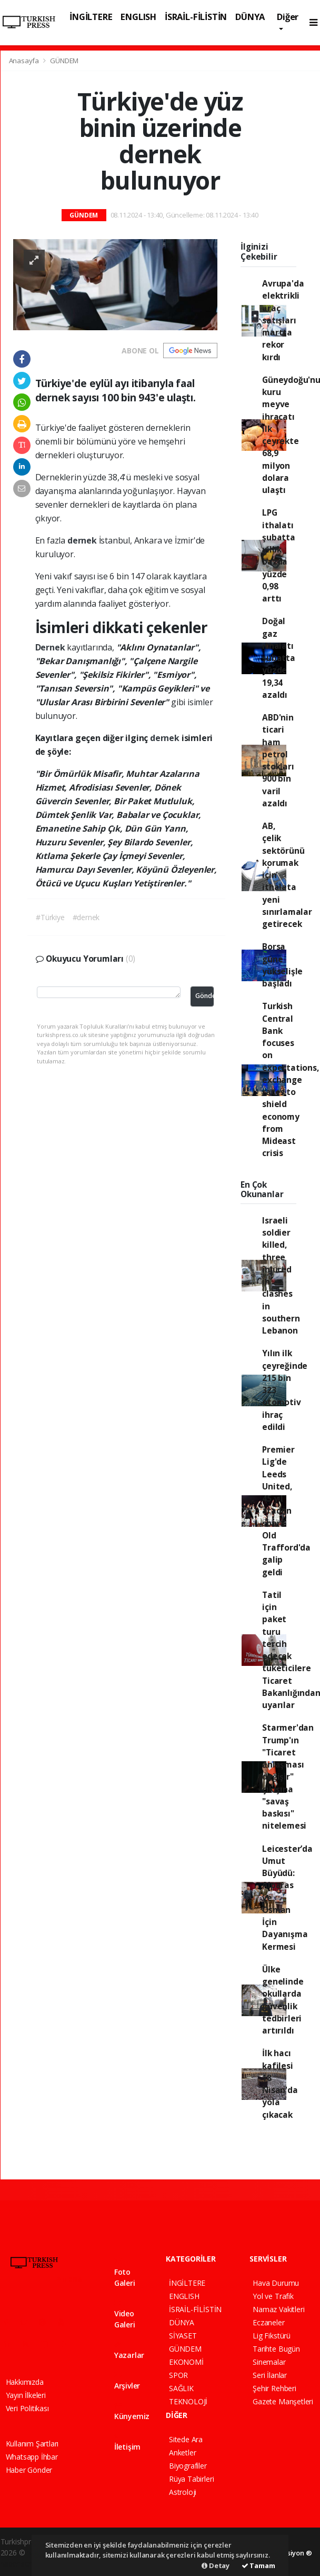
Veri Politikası (27, 2408)
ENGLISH (138, 17)
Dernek (51, 647)
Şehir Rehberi (274, 2388)
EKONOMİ (186, 2362)
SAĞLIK (181, 2388)
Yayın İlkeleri (26, 2395)
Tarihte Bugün (276, 2349)
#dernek (86, 917)
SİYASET (183, 2336)
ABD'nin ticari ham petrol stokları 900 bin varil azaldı (278, 760)
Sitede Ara (186, 2439)
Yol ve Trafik (273, 2296)
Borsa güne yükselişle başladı (282, 965)
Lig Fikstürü (272, 2336)
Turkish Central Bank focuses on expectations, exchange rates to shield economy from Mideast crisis (290, 1079)
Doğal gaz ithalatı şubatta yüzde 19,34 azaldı (278, 657)
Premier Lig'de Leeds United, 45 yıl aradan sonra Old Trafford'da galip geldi (286, 1511)
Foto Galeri (124, 2272)
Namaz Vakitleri (278, 2309)
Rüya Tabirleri (191, 2479)
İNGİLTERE (90, 17)
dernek (83, 540)
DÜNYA (250, 17)
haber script (20, 2564)
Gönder (204, 995)
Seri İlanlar (270, 2375)
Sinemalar (269, 2362)
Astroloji (182, 2492)
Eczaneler (268, 2322)
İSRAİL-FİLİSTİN (196, 17)
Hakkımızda (25, 2382)
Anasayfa (25, 60)
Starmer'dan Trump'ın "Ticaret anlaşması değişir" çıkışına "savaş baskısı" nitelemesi (288, 1776)
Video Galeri (124, 2314)
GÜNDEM (64, 60)
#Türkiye (50, 917)
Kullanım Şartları (32, 2444)
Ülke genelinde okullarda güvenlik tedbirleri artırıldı (282, 1999)
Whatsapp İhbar (32, 2457)
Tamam (258, 2565)
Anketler (182, 2452)
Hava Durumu (276, 2283)
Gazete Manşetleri (283, 2401)
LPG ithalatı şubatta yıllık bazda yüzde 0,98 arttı (278, 555)
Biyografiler (188, 2466)
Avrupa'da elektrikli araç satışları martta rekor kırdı (283, 320)
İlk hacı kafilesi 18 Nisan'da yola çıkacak (279, 2083)
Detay (215, 2565)
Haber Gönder (29, 2470)
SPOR (178, 2375)
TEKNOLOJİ (188, 2401)
